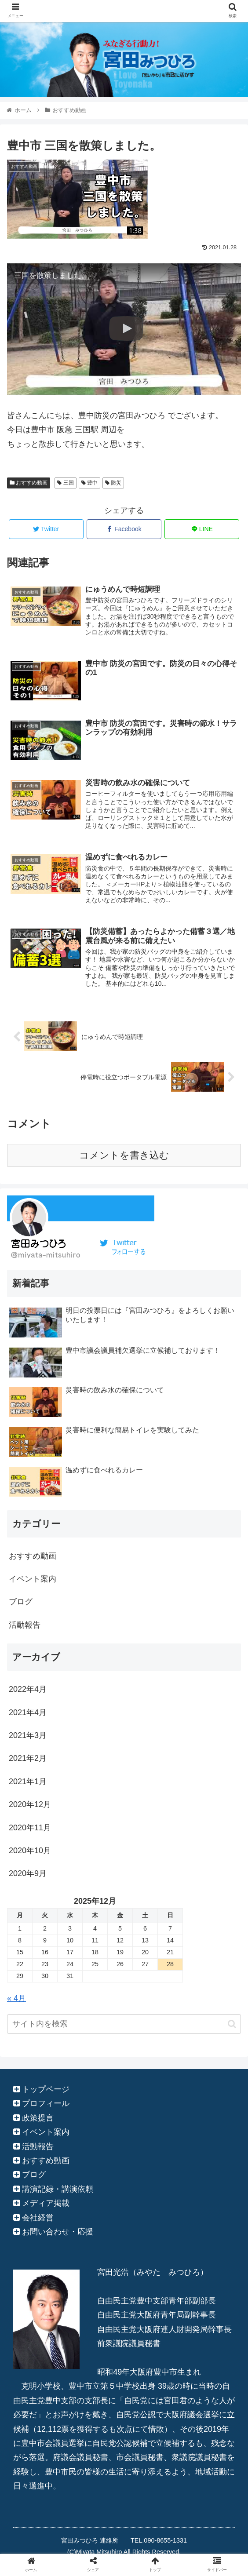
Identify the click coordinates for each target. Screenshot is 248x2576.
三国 (65, 483)
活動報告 (24, 1626)
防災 (113, 483)
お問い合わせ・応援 (57, 2233)
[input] (124, 2025)
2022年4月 (28, 1690)
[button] (232, 2025)
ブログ (21, 1603)
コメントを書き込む (124, 1156)
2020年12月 (30, 1805)
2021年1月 (28, 1782)
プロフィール (45, 2104)
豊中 (89, 483)
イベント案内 (32, 1580)
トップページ (45, 2090)
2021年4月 (28, 1713)
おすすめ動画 (28, 483)
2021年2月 (28, 1759)
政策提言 (38, 2119)
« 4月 (16, 1999)
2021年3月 (28, 1736)
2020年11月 (30, 1828)
